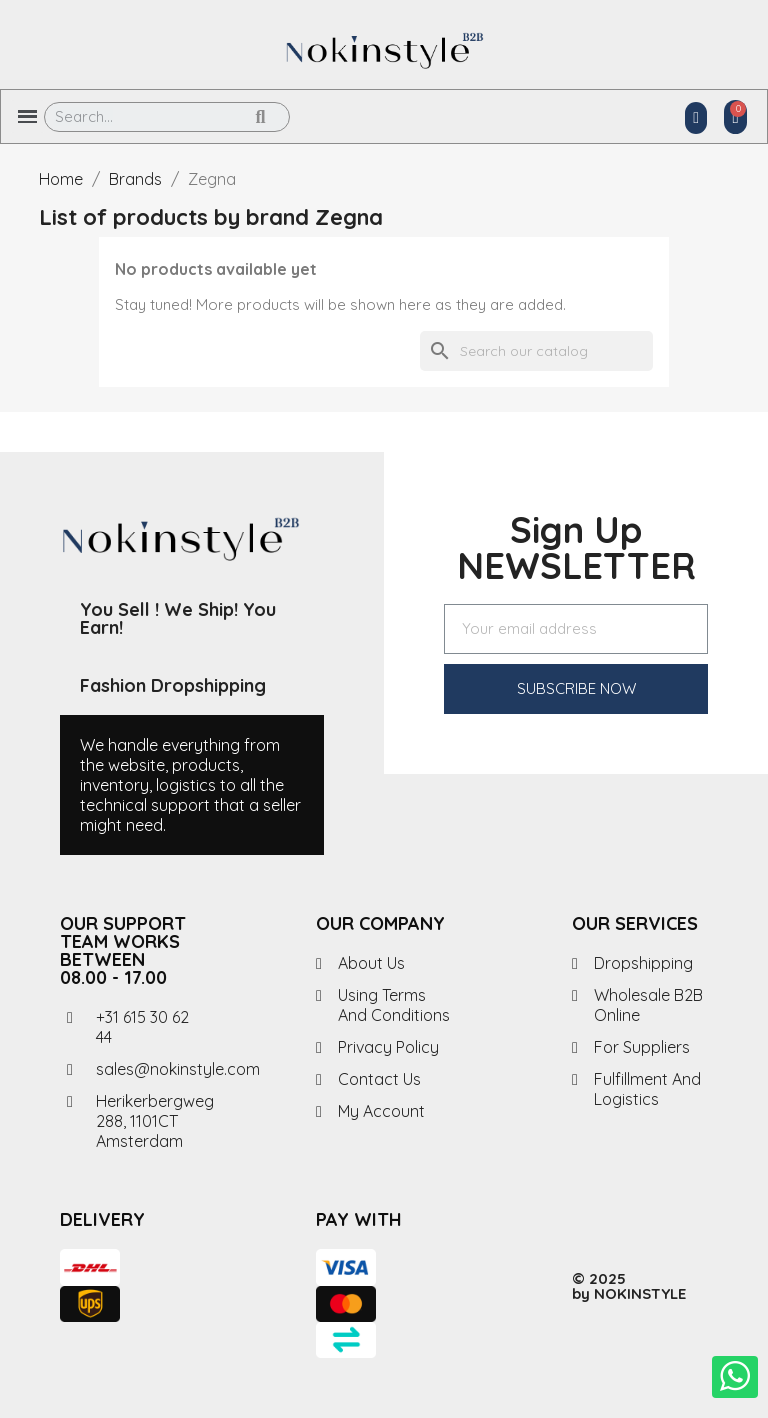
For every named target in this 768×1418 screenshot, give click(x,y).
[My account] (696, 118)
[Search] (536, 351)
